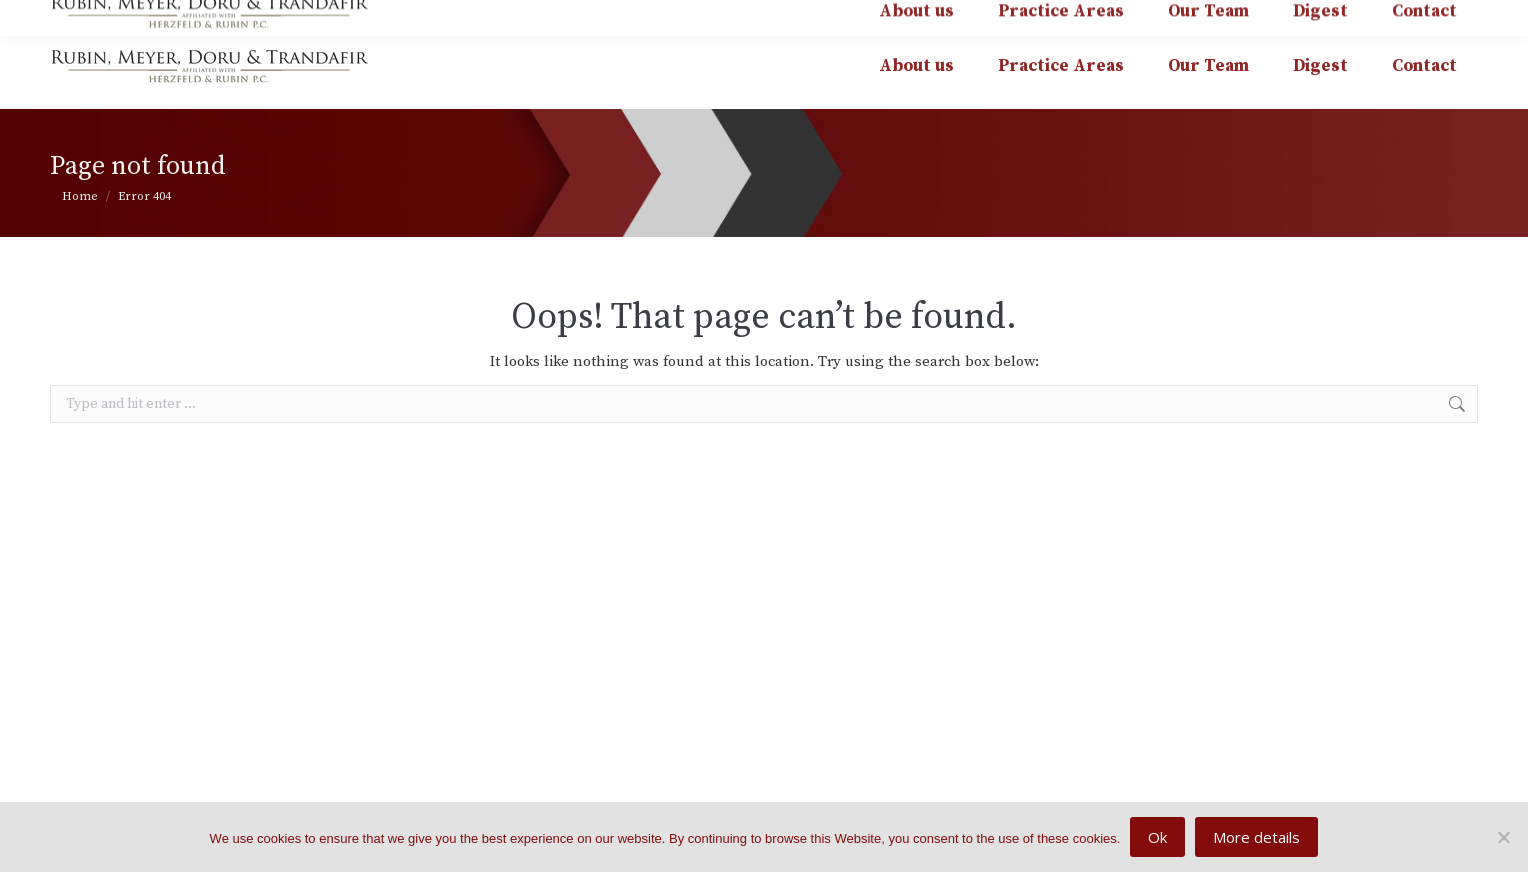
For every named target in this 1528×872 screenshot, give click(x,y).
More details (1256, 837)
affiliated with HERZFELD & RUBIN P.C (1319, 14)
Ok (1157, 837)
